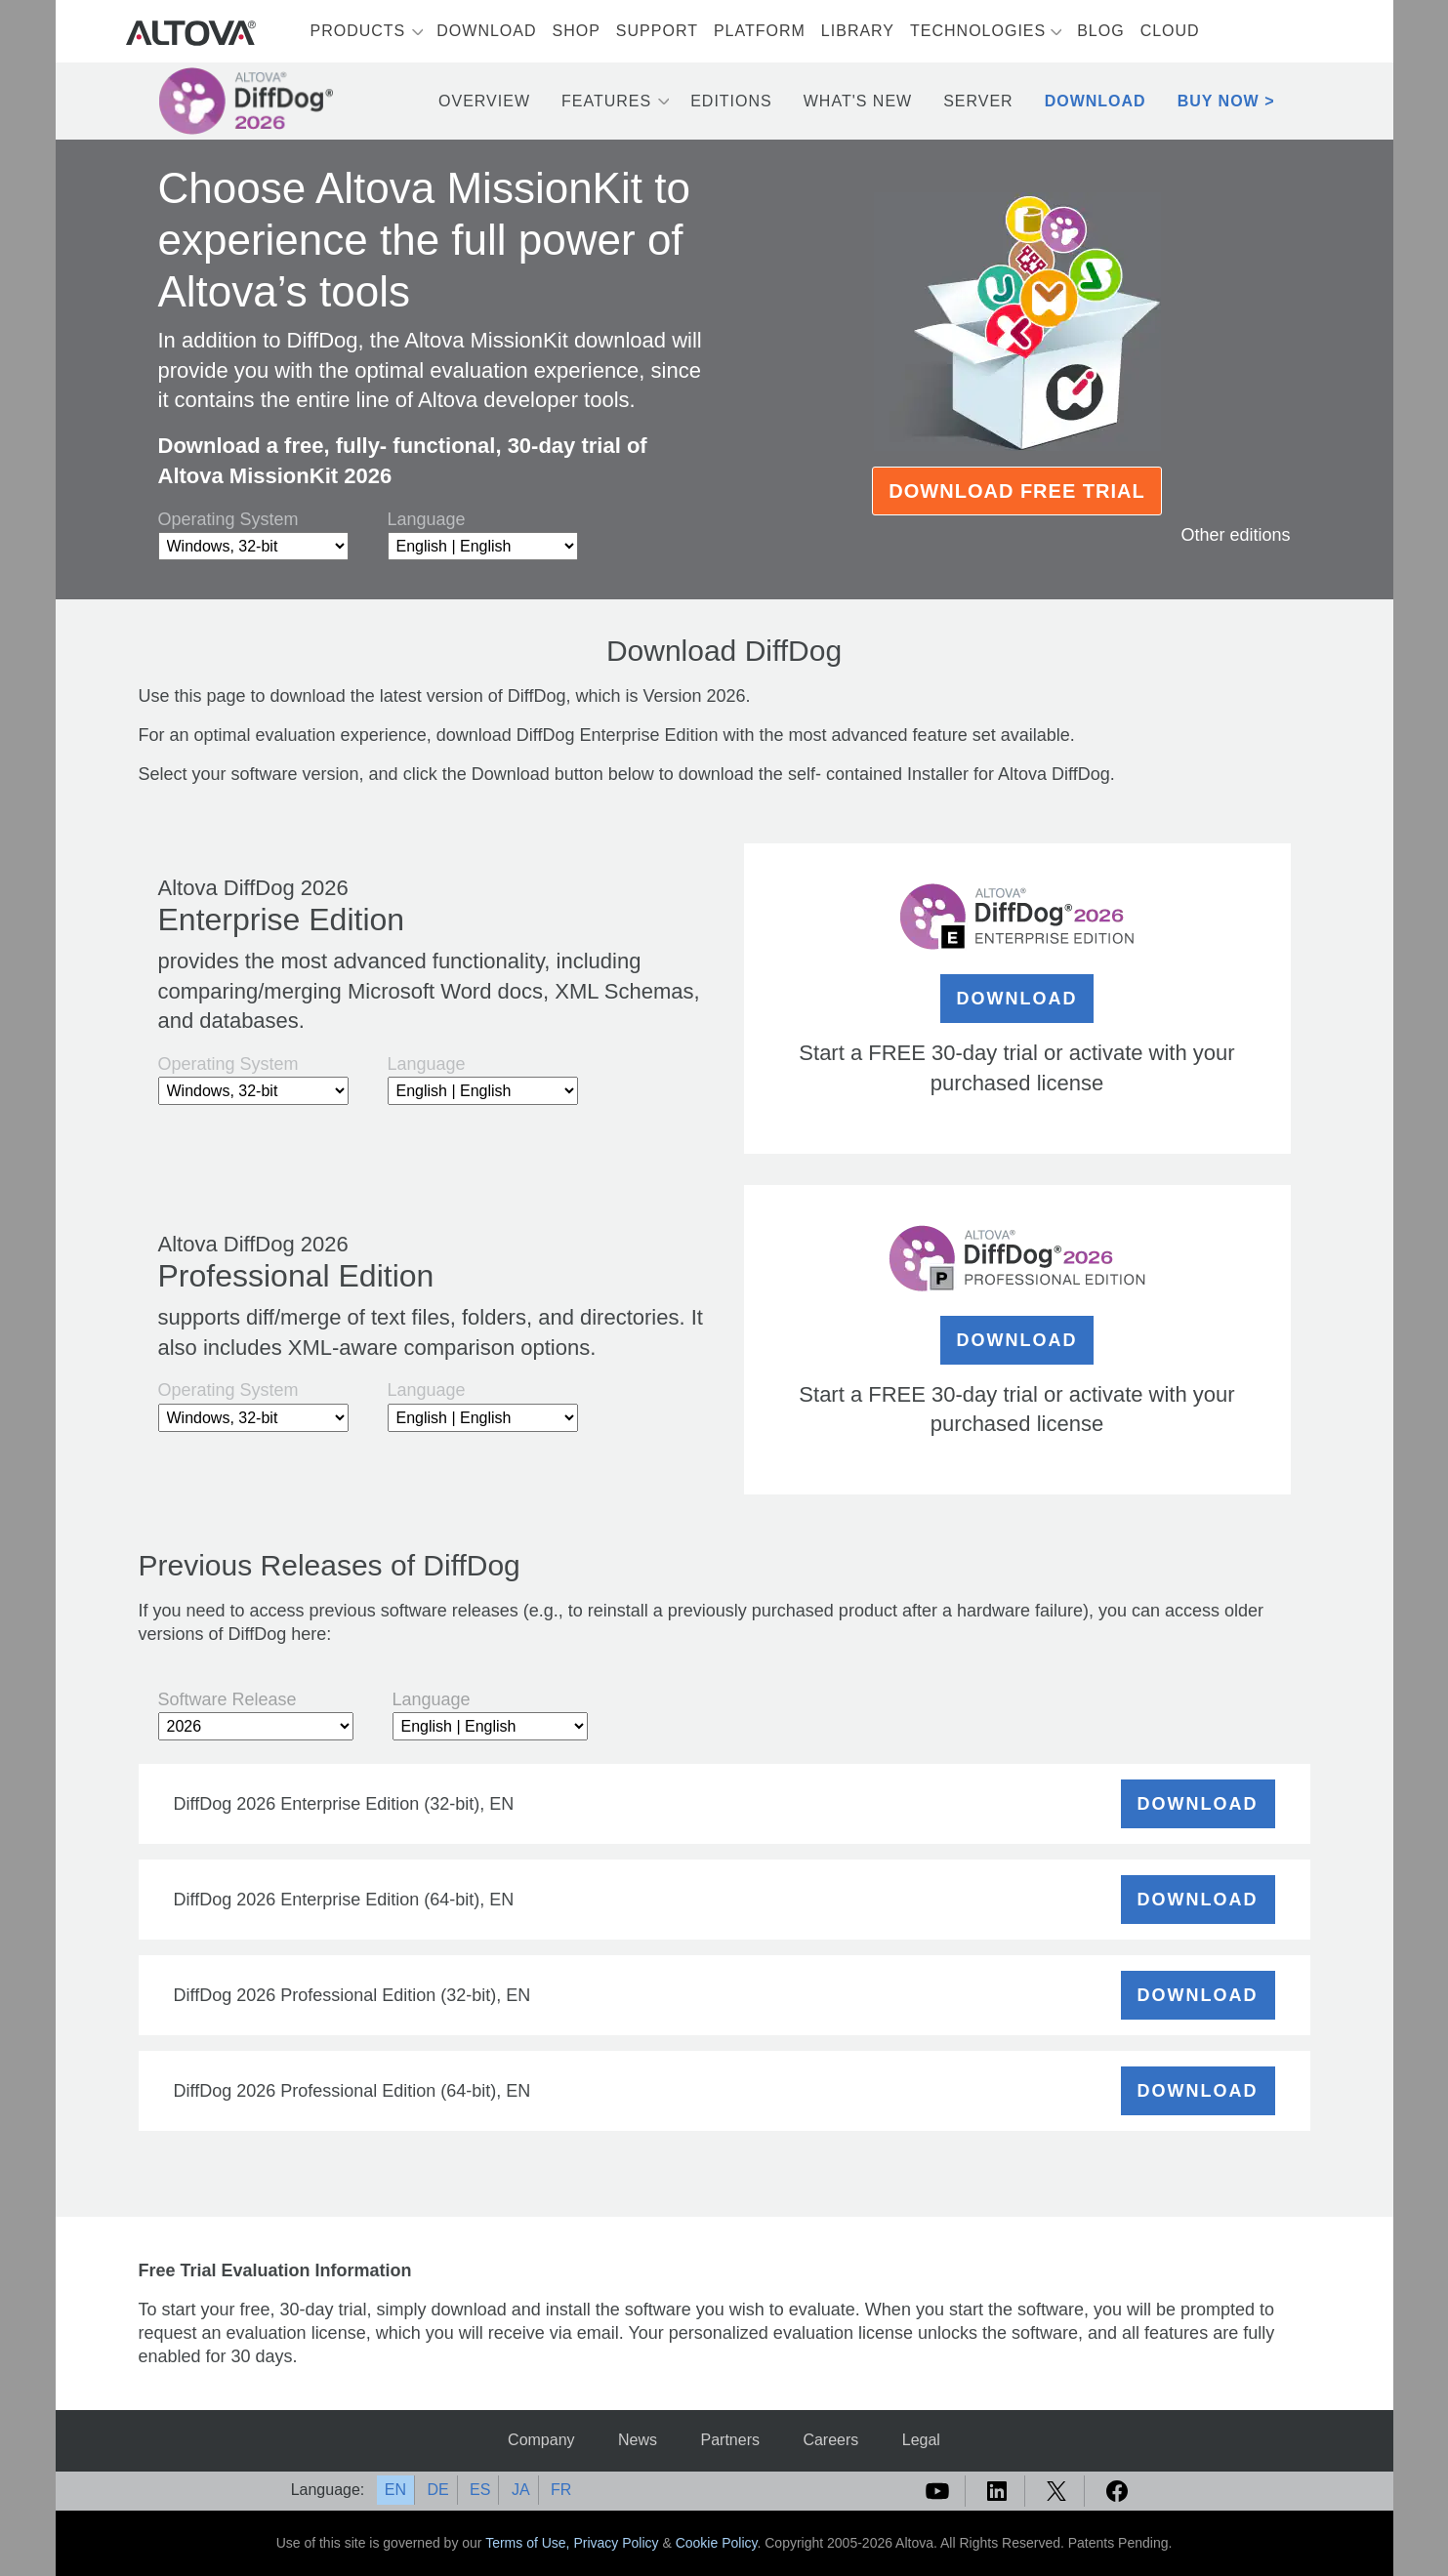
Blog (1100, 30)
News (637, 2440)
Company (541, 2440)
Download (486, 30)
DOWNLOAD (1017, 998)
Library (857, 30)
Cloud (1170, 30)
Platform (760, 30)
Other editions (1235, 535)
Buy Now (1219, 101)
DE (437, 2489)
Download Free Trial (1016, 491)
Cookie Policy (717, 2543)
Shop (576, 30)
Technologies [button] (978, 30)
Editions (731, 101)
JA (521, 2489)
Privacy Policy (615, 2543)
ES (480, 2489)
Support (657, 30)
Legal (921, 2440)
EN (395, 2489)
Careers (830, 2440)
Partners (729, 2440)
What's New (858, 101)
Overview (484, 101)
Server (978, 101)
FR (561, 2489)
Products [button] (358, 30)
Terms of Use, (529, 2543)
